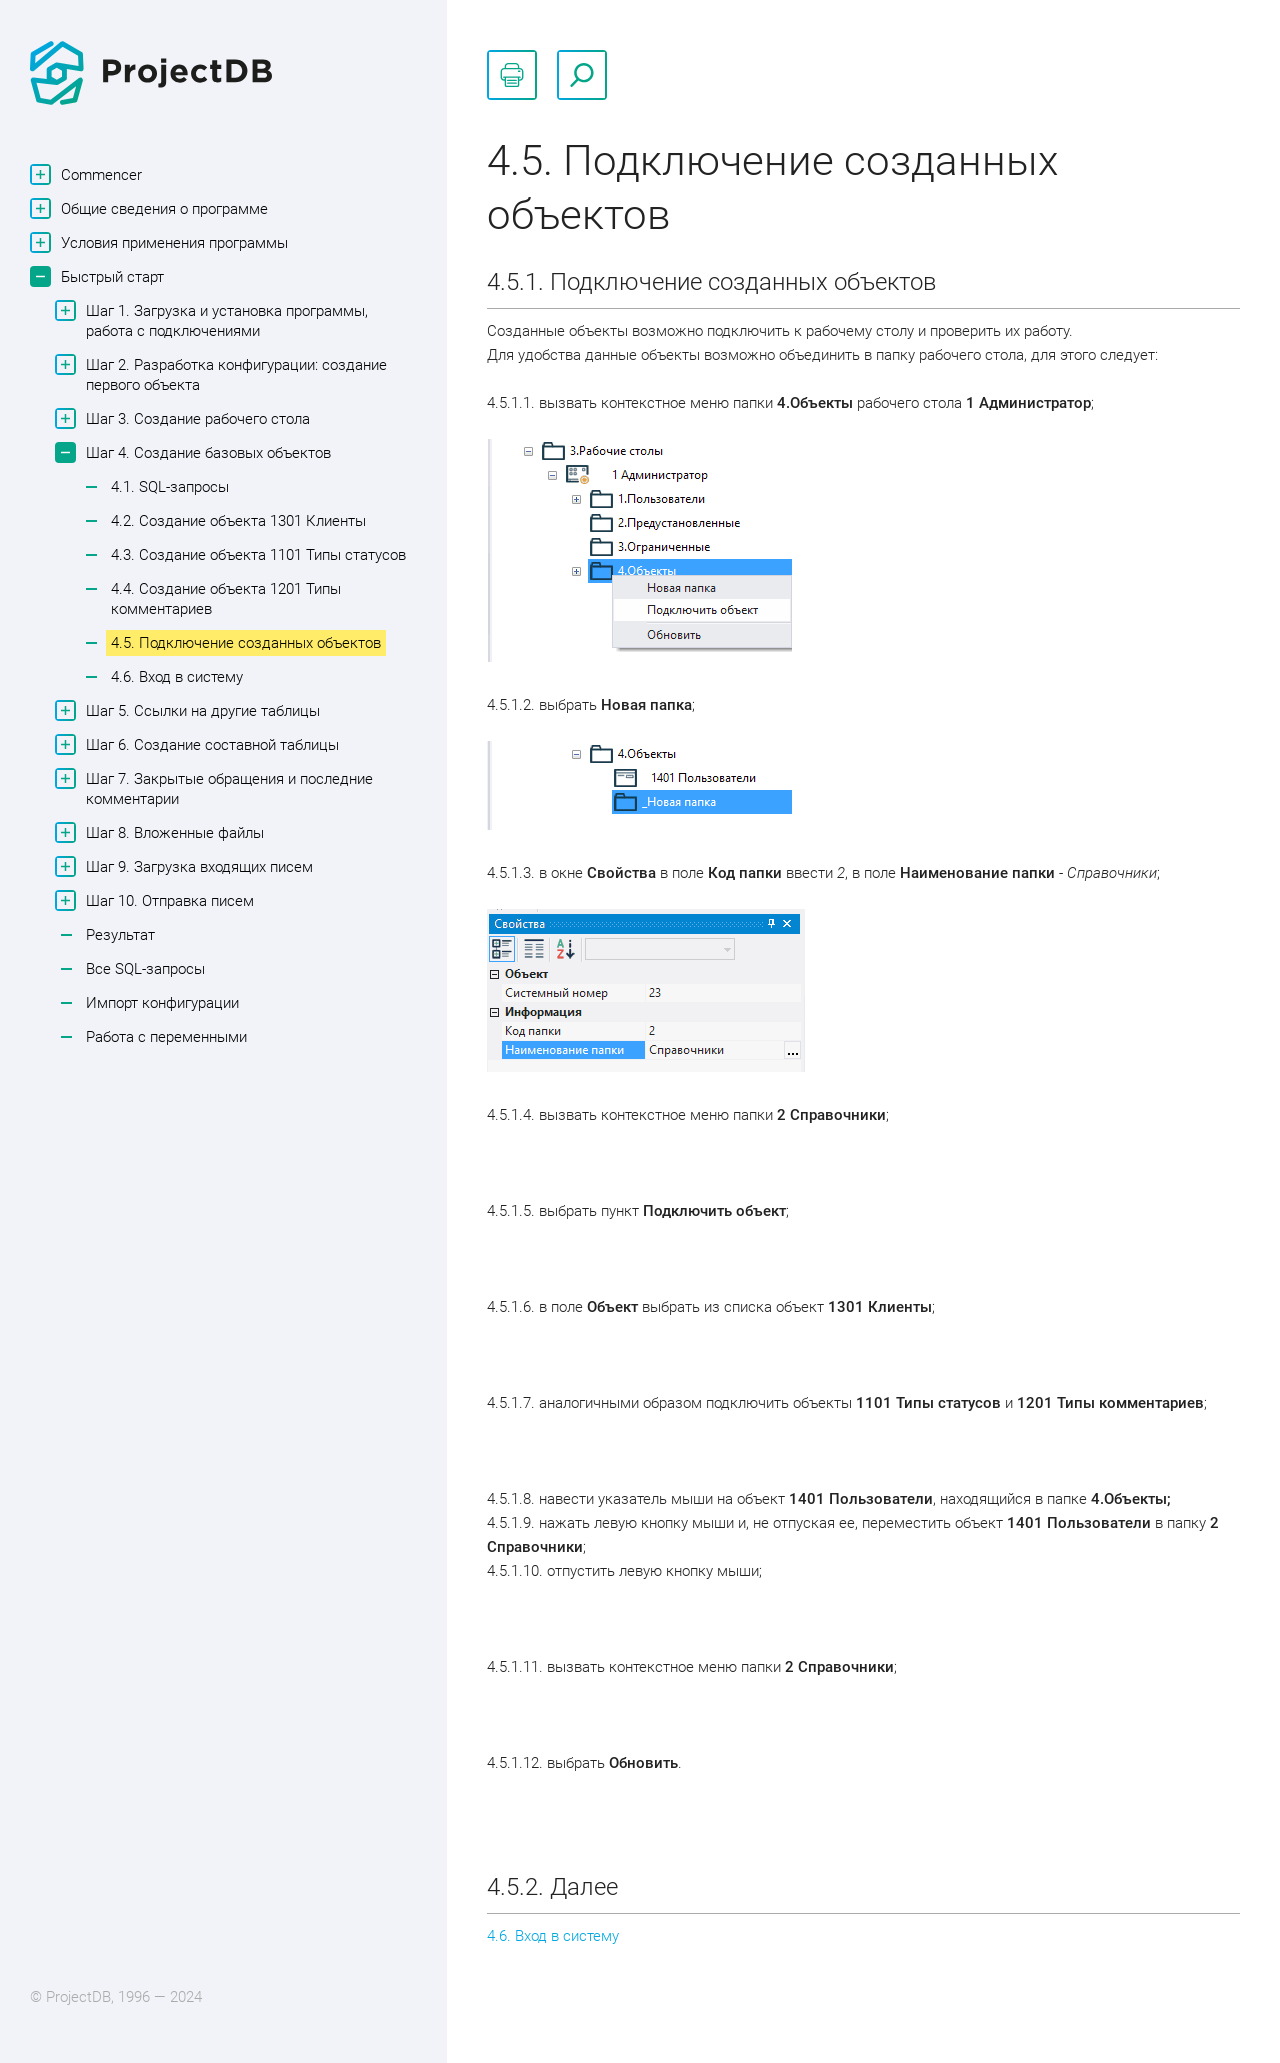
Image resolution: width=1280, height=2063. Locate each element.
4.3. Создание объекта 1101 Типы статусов (258, 555)
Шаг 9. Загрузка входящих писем (197, 866)
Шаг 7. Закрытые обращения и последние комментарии (227, 788)
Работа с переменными (166, 1037)
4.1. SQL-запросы (170, 487)
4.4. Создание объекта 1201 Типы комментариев (226, 599)
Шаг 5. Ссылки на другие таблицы (200, 710)
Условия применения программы (172, 242)
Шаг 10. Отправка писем (167, 900)
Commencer (99, 174)
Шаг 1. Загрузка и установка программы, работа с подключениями (224, 320)
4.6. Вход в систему (177, 677)
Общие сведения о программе (162, 208)
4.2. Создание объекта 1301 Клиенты (238, 521)
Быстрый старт (110, 276)
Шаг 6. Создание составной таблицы (210, 744)
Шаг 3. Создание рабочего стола (195, 418)
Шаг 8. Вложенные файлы (172, 832)
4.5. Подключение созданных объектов (246, 643)
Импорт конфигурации (162, 1003)
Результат (120, 935)
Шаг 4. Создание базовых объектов (206, 452)
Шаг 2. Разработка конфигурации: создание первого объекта (234, 374)
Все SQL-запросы (145, 969)
